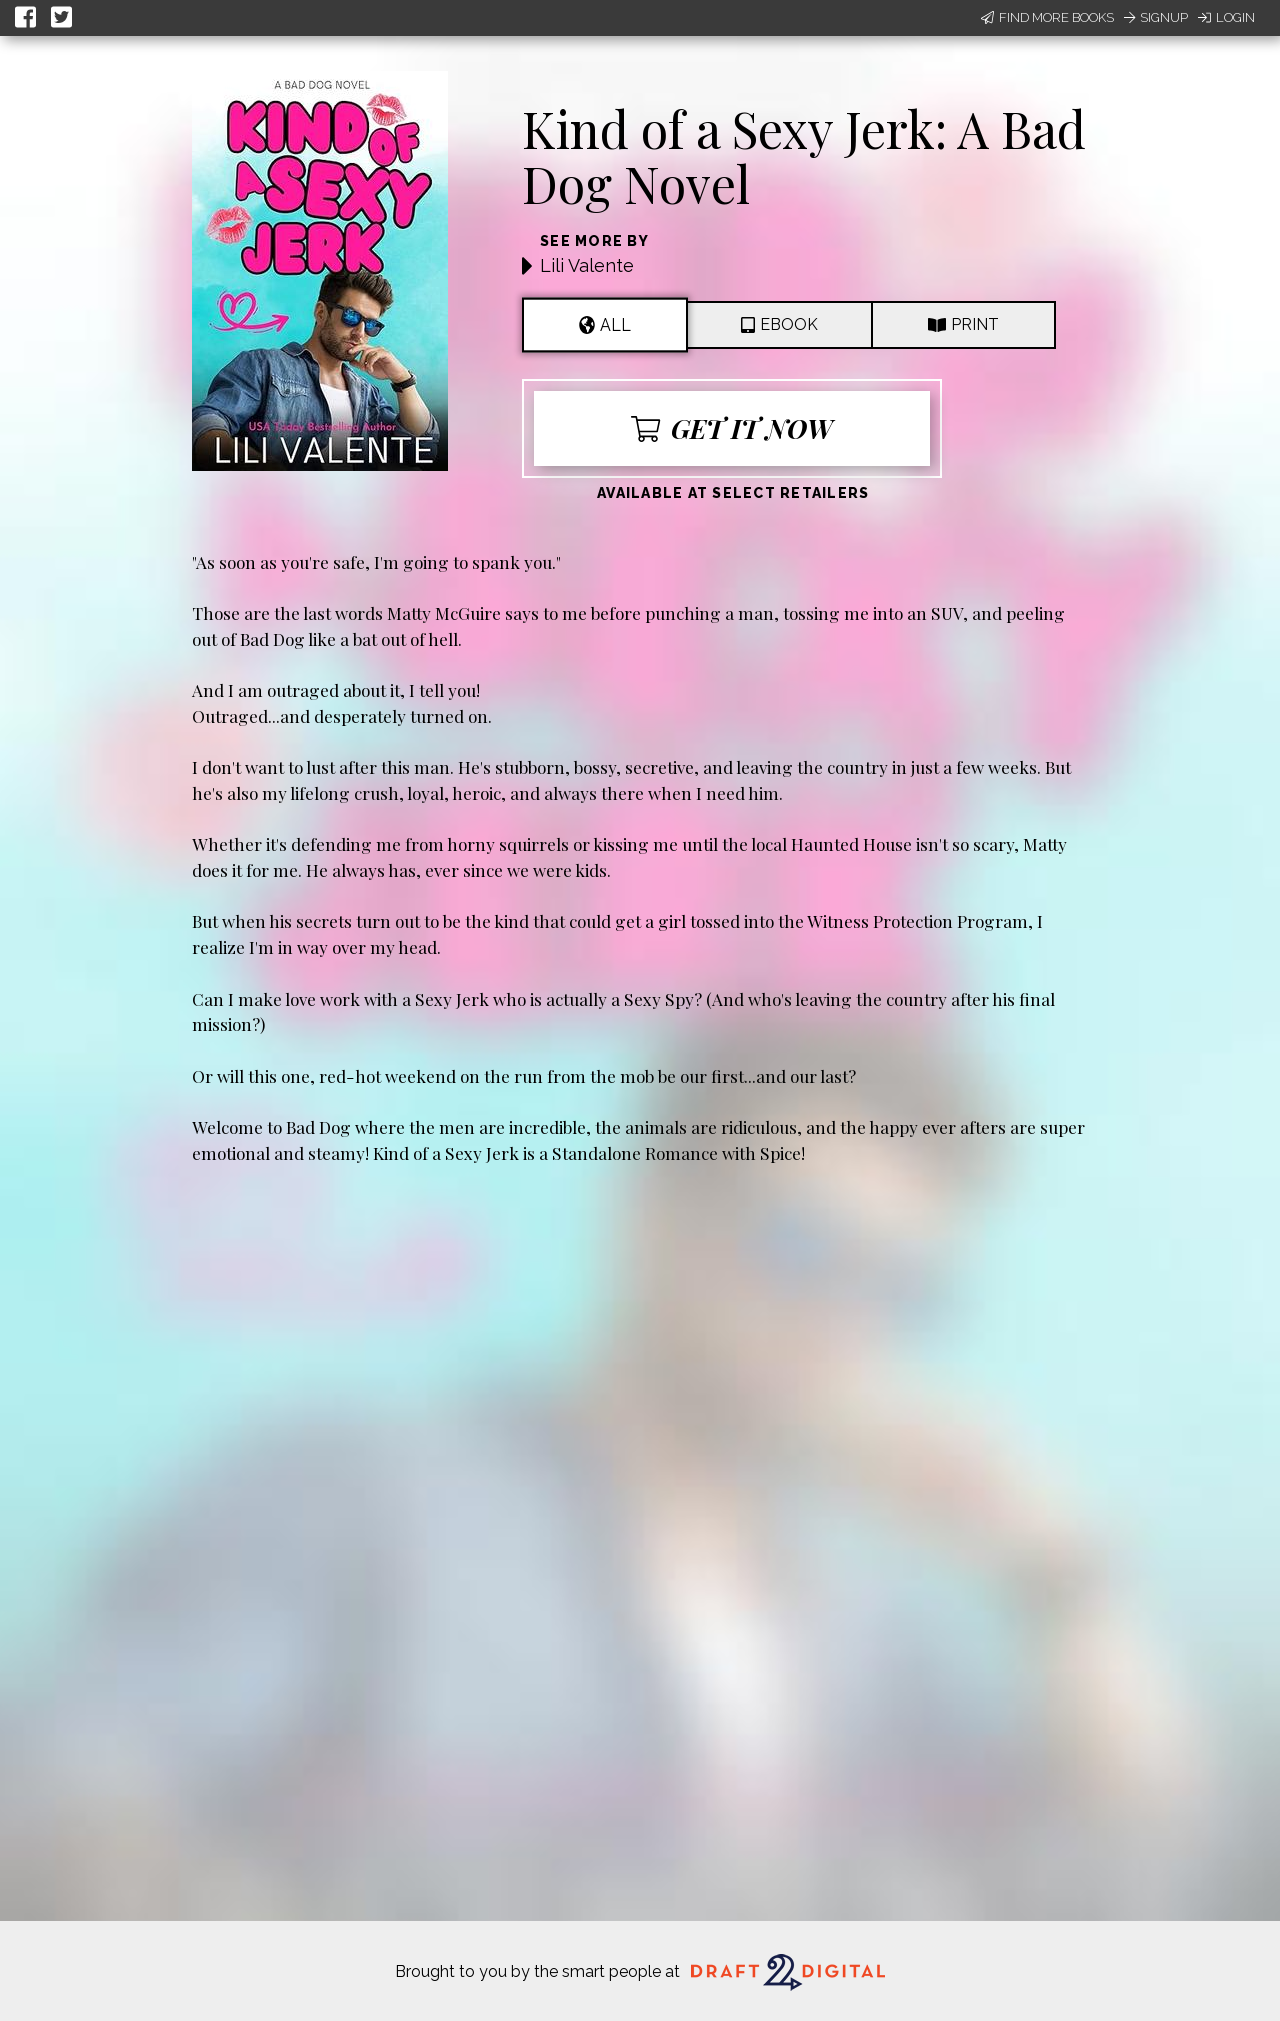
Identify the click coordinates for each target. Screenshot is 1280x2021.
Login (1226, 17)
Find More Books (1047, 17)
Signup (1156, 17)
